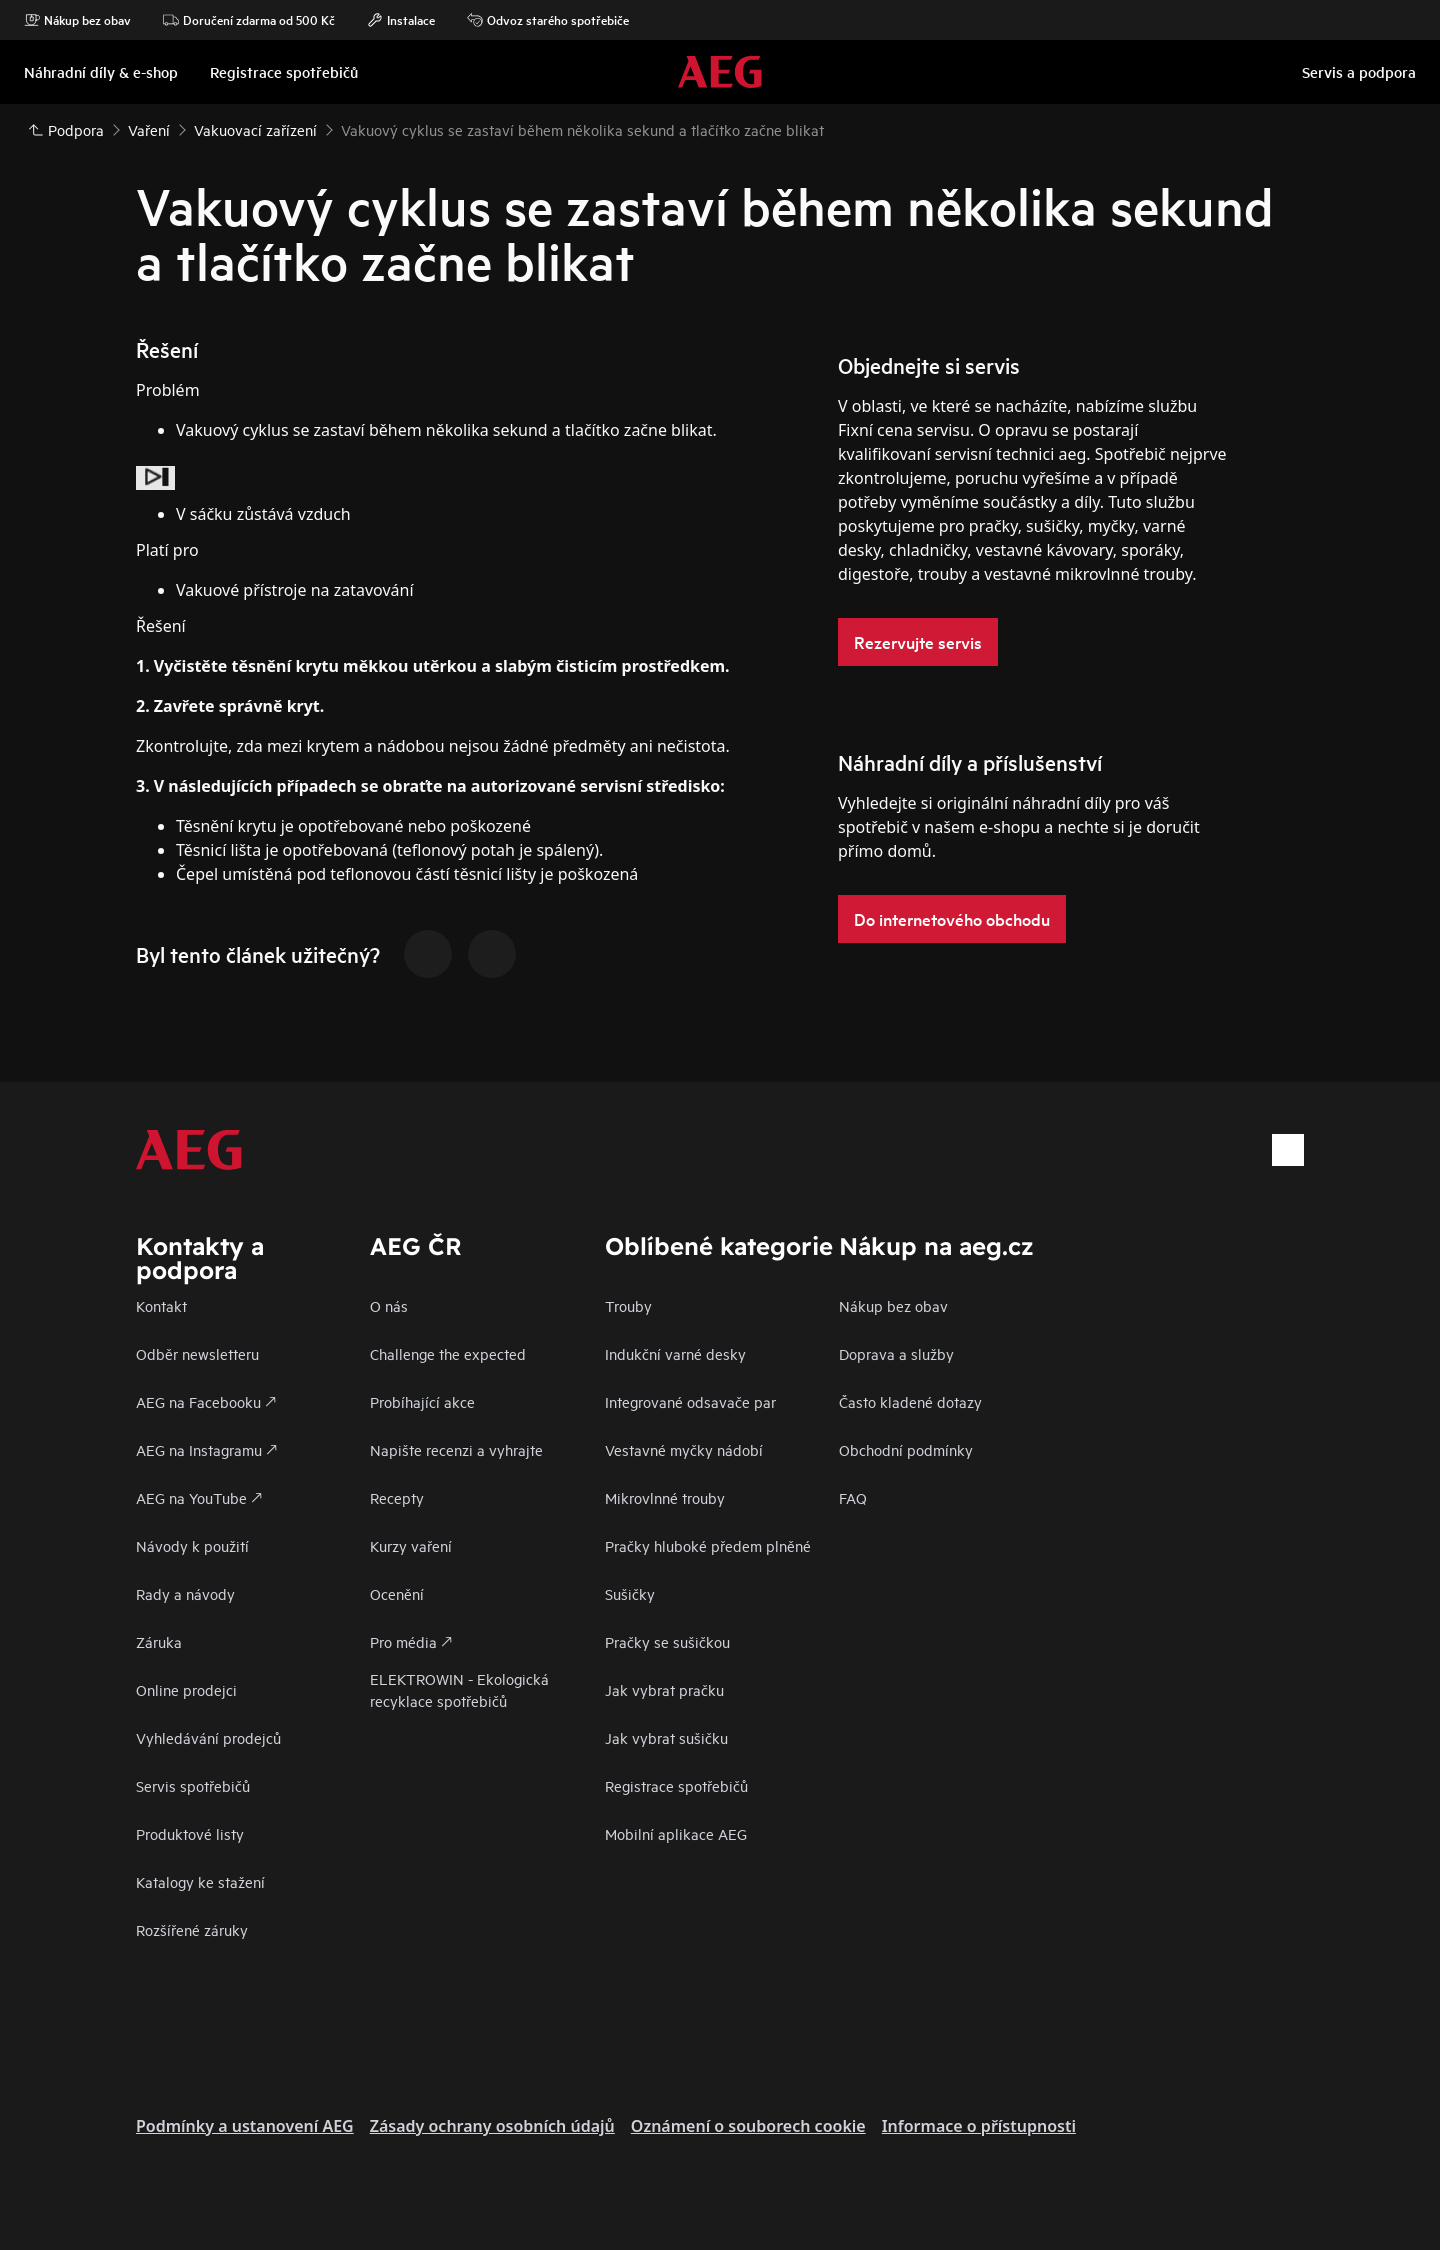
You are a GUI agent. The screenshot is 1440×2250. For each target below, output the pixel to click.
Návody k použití (192, 1545)
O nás (389, 1305)
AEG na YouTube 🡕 (199, 1497)
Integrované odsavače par (690, 1401)
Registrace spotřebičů (676, 1785)
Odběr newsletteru (197, 1353)
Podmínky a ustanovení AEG (245, 2126)
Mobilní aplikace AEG (676, 1833)
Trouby (628, 1305)
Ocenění (397, 1593)
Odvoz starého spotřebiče (548, 20)
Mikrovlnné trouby (665, 1497)
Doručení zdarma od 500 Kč (249, 20)
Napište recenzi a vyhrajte (456, 1449)
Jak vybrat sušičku (666, 1737)
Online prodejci (186, 1689)
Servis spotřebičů (193, 1785)
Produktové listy (190, 1833)
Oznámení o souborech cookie (748, 2126)
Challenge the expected (448, 1353)
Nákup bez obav (77, 20)
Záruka (159, 1641)
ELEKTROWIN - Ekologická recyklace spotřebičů (459, 1689)
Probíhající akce (422, 1401)
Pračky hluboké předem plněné (708, 1545)
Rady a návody (185, 1593)
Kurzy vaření (411, 1545)
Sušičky (630, 1593)
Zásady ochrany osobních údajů (492, 2126)
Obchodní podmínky (906, 1449)
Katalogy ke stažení (200, 1881)
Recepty (397, 1497)
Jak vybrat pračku (664, 1689)
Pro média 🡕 (411, 1641)
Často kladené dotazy (910, 1401)
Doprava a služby (896, 1353)
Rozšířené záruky (192, 1929)
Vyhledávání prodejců (208, 1737)
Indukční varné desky (675, 1353)
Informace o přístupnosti (979, 2126)
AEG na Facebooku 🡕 (206, 1401)
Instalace (401, 20)
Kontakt (161, 1305)
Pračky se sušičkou (667, 1641)
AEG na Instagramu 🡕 (206, 1449)
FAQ (853, 1497)
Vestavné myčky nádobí (684, 1449)
